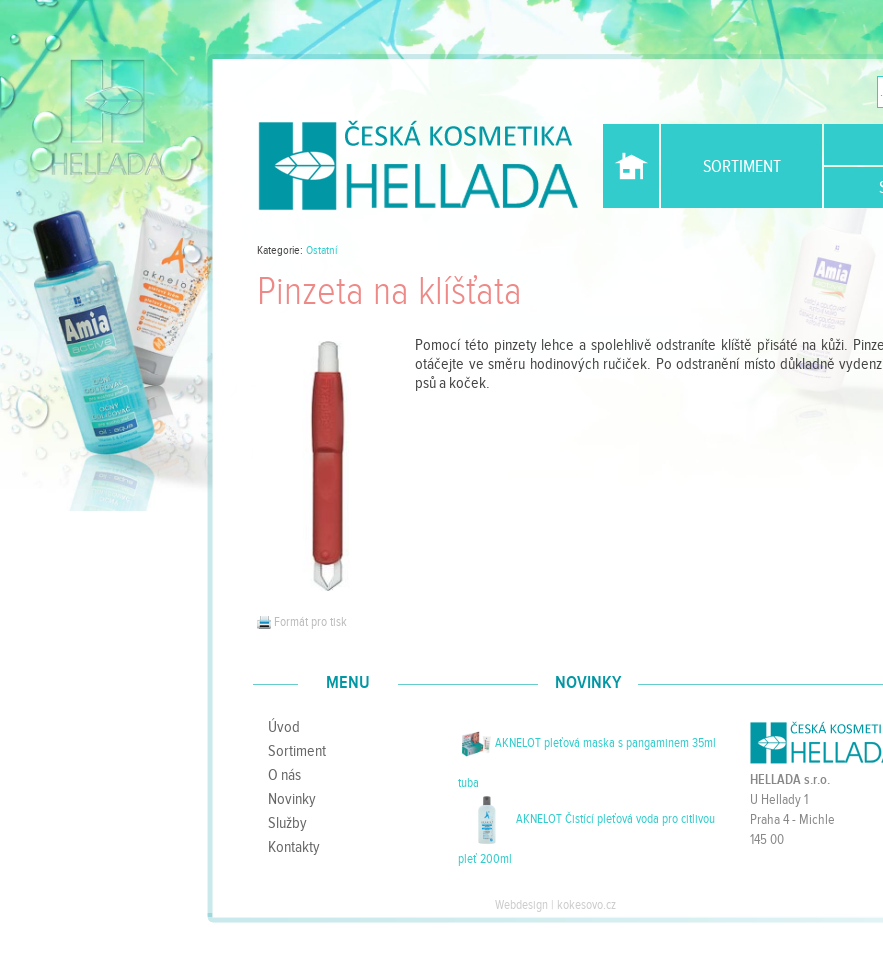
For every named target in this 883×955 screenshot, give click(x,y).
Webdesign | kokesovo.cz (555, 905)
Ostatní (321, 250)
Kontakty (294, 847)
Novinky (292, 799)
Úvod (631, 166)
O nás (284, 775)
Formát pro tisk (302, 622)
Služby (287, 823)
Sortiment (742, 166)
